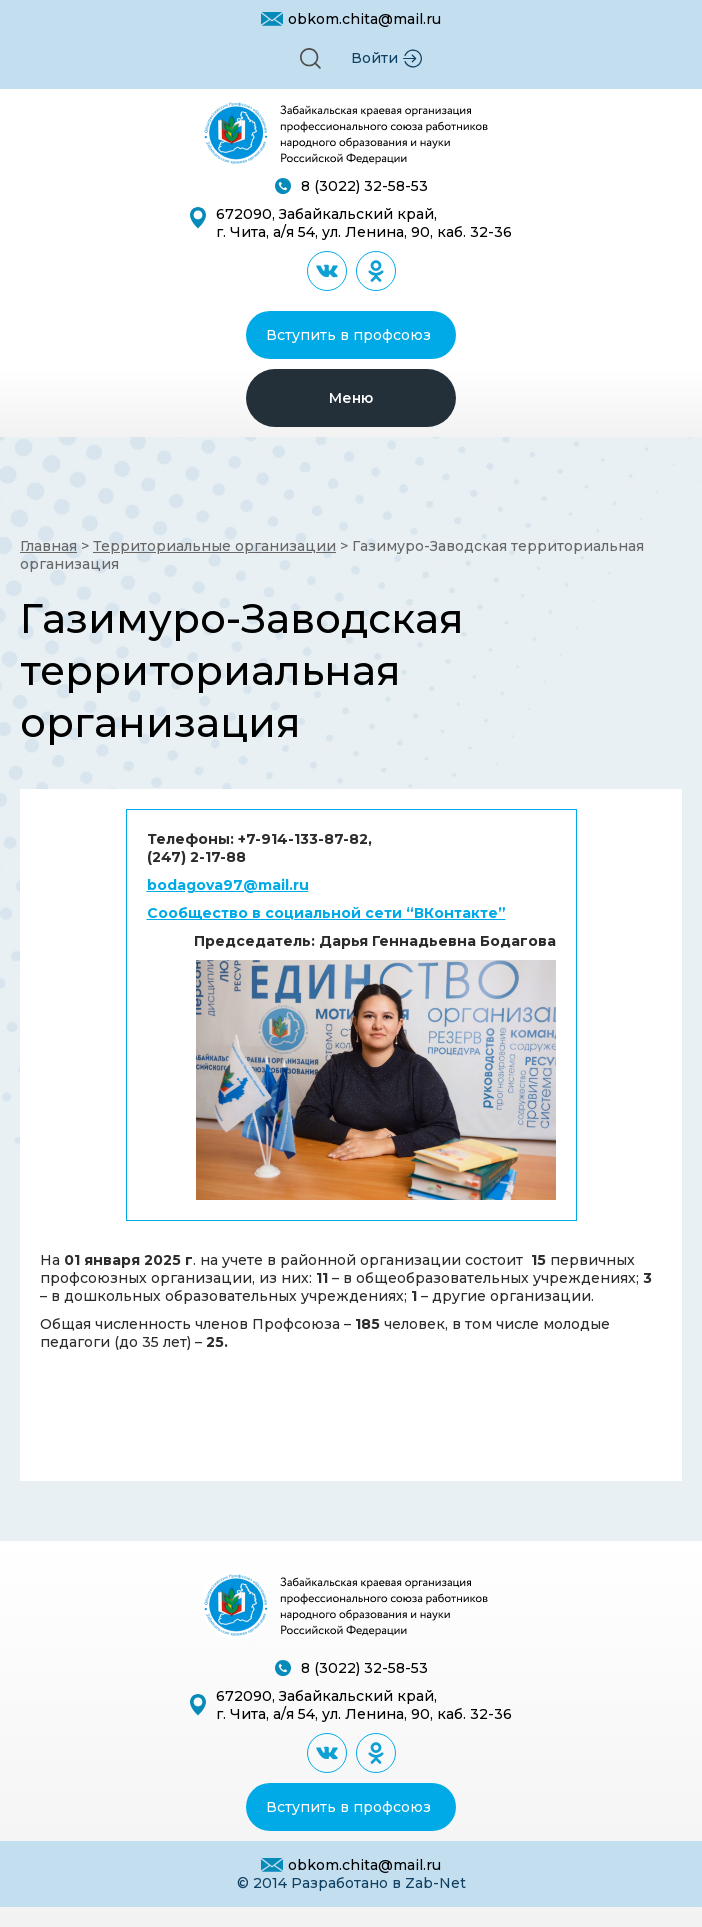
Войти (374, 58)
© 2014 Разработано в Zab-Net (351, 1883)
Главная (48, 546)
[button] (310, 58)
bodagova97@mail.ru (228, 885)
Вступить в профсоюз (348, 335)
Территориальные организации (214, 546)
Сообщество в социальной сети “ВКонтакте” (326, 913)
